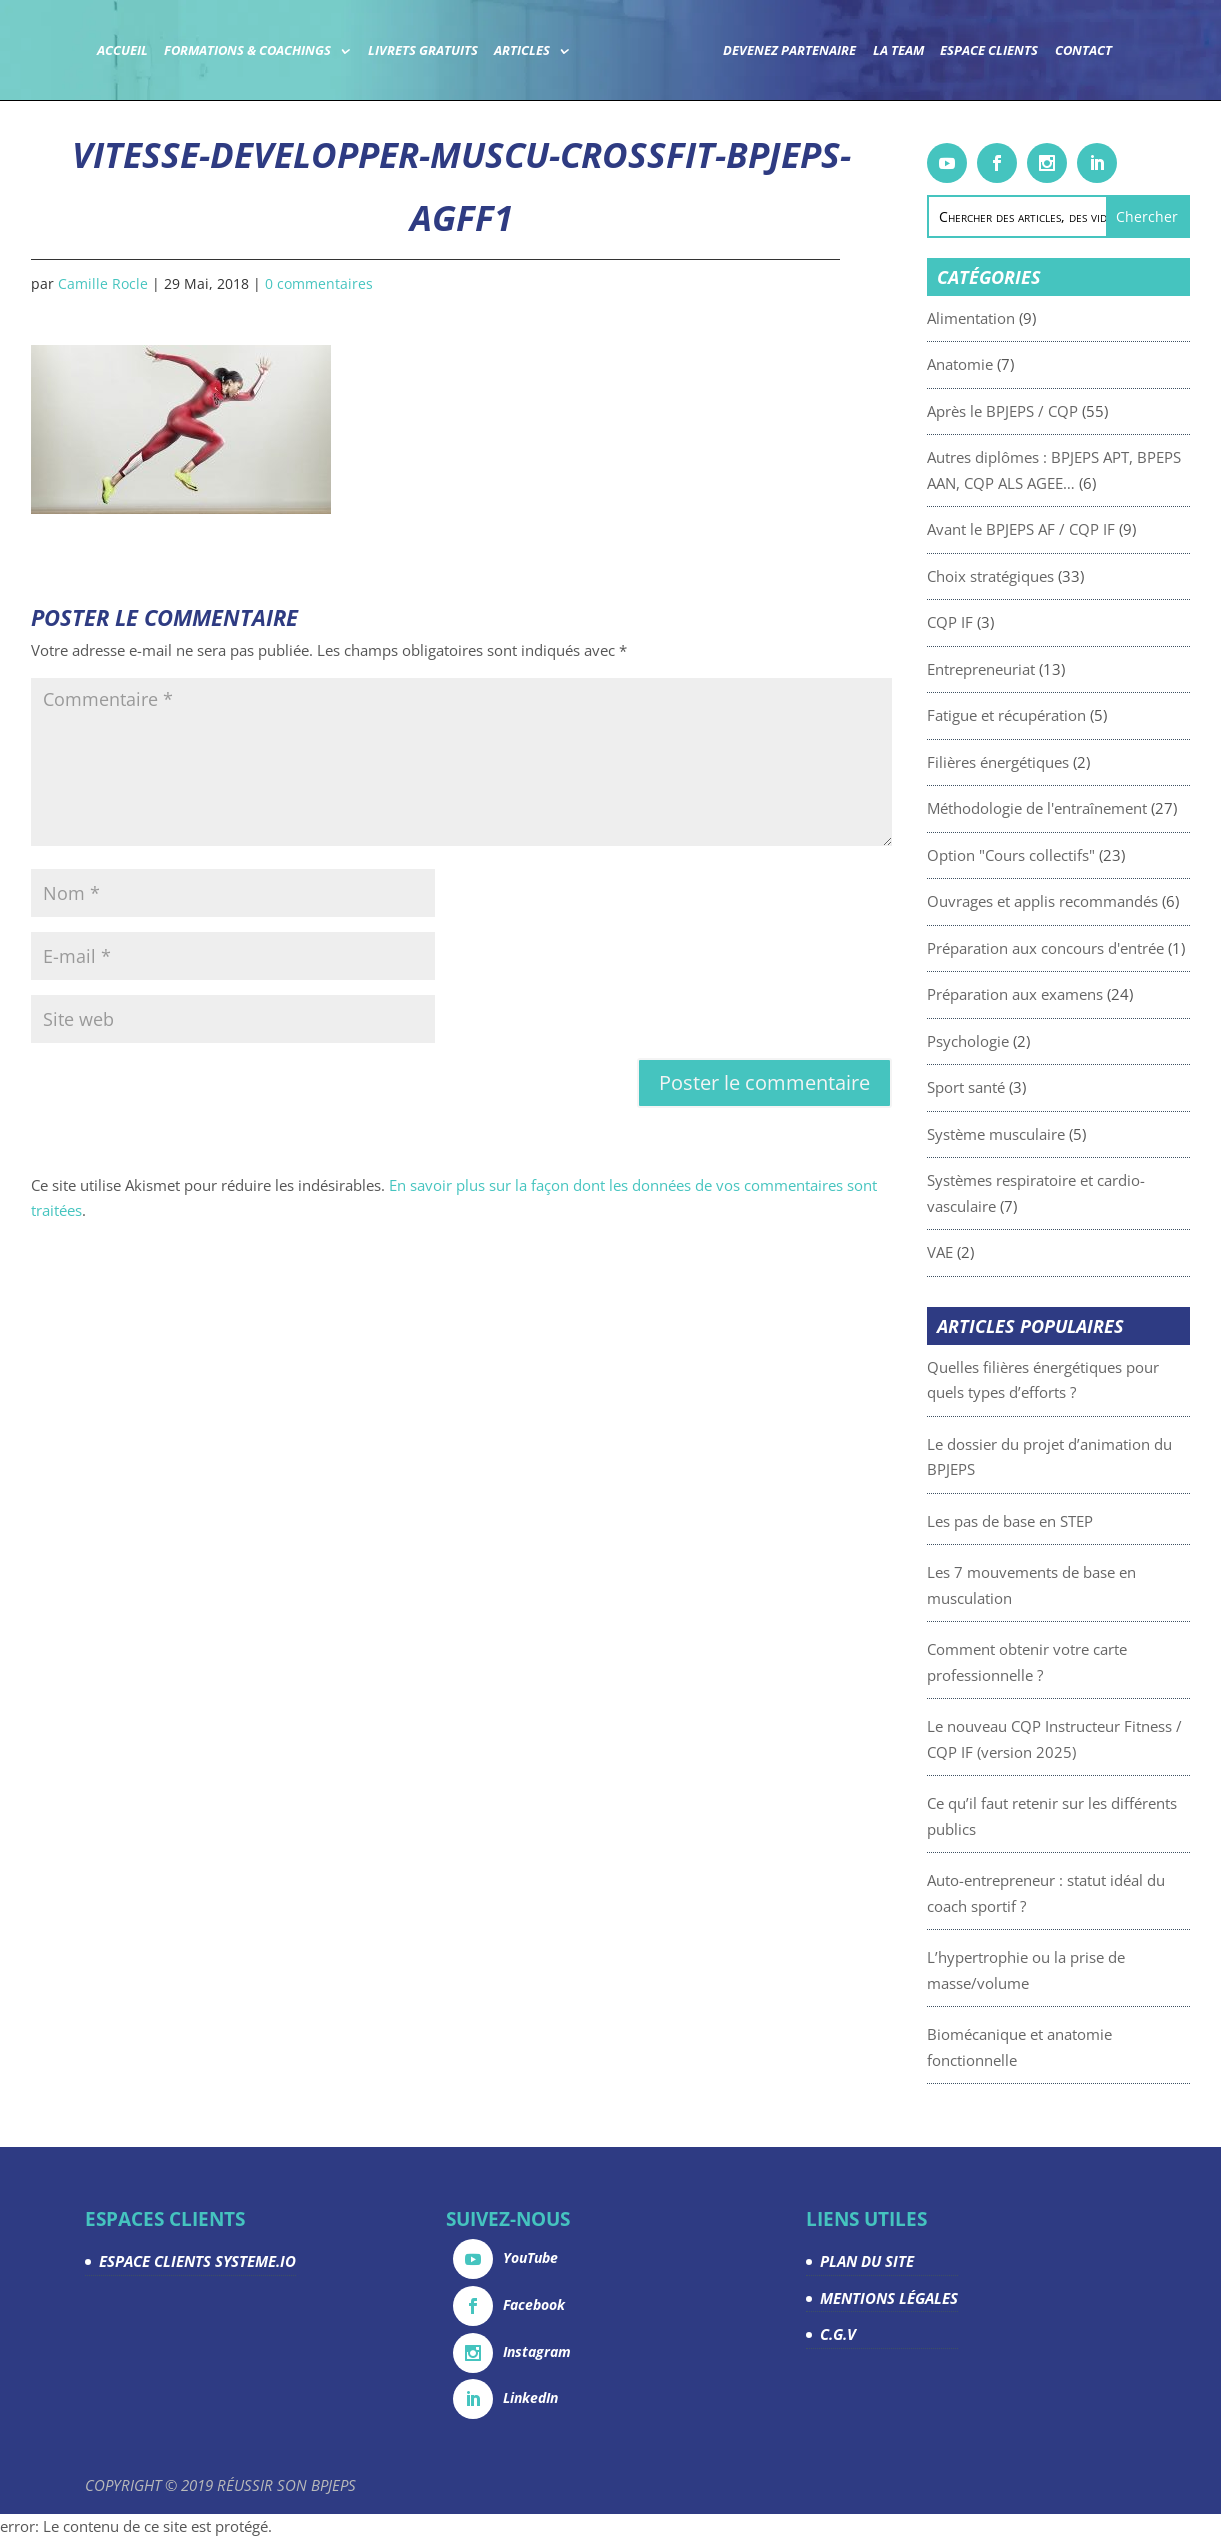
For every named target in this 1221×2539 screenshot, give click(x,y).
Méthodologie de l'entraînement (1084, 808)
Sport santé (1013, 1087)
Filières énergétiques (1045, 762)
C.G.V (838, 2334)
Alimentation (1018, 318)
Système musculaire (1043, 1134)
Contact (1083, 51)
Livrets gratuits (423, 51)
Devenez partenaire (789, 51)
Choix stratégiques (1037, 576)
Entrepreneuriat (1028, 669)
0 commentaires (319, 283)
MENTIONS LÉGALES (889, 2298)
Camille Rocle (103, 283)
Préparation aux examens (1062, 994)
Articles (522, 51)
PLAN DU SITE (867, 2261)
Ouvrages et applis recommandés (1089, 901)
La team (898, 51)
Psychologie (1015, 1041)
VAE (987, 1252)
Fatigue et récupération (1053, 715)
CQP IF (997, 622)
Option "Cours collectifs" (1058, 855)
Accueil (122, 51)
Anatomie (1007, 364)
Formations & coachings (247, 51)
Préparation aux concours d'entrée (1092, 948)
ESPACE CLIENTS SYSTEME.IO (197, 2261)
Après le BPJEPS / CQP (1049, 411)
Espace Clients (989, 51)
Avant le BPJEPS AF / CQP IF (1068, 529)
